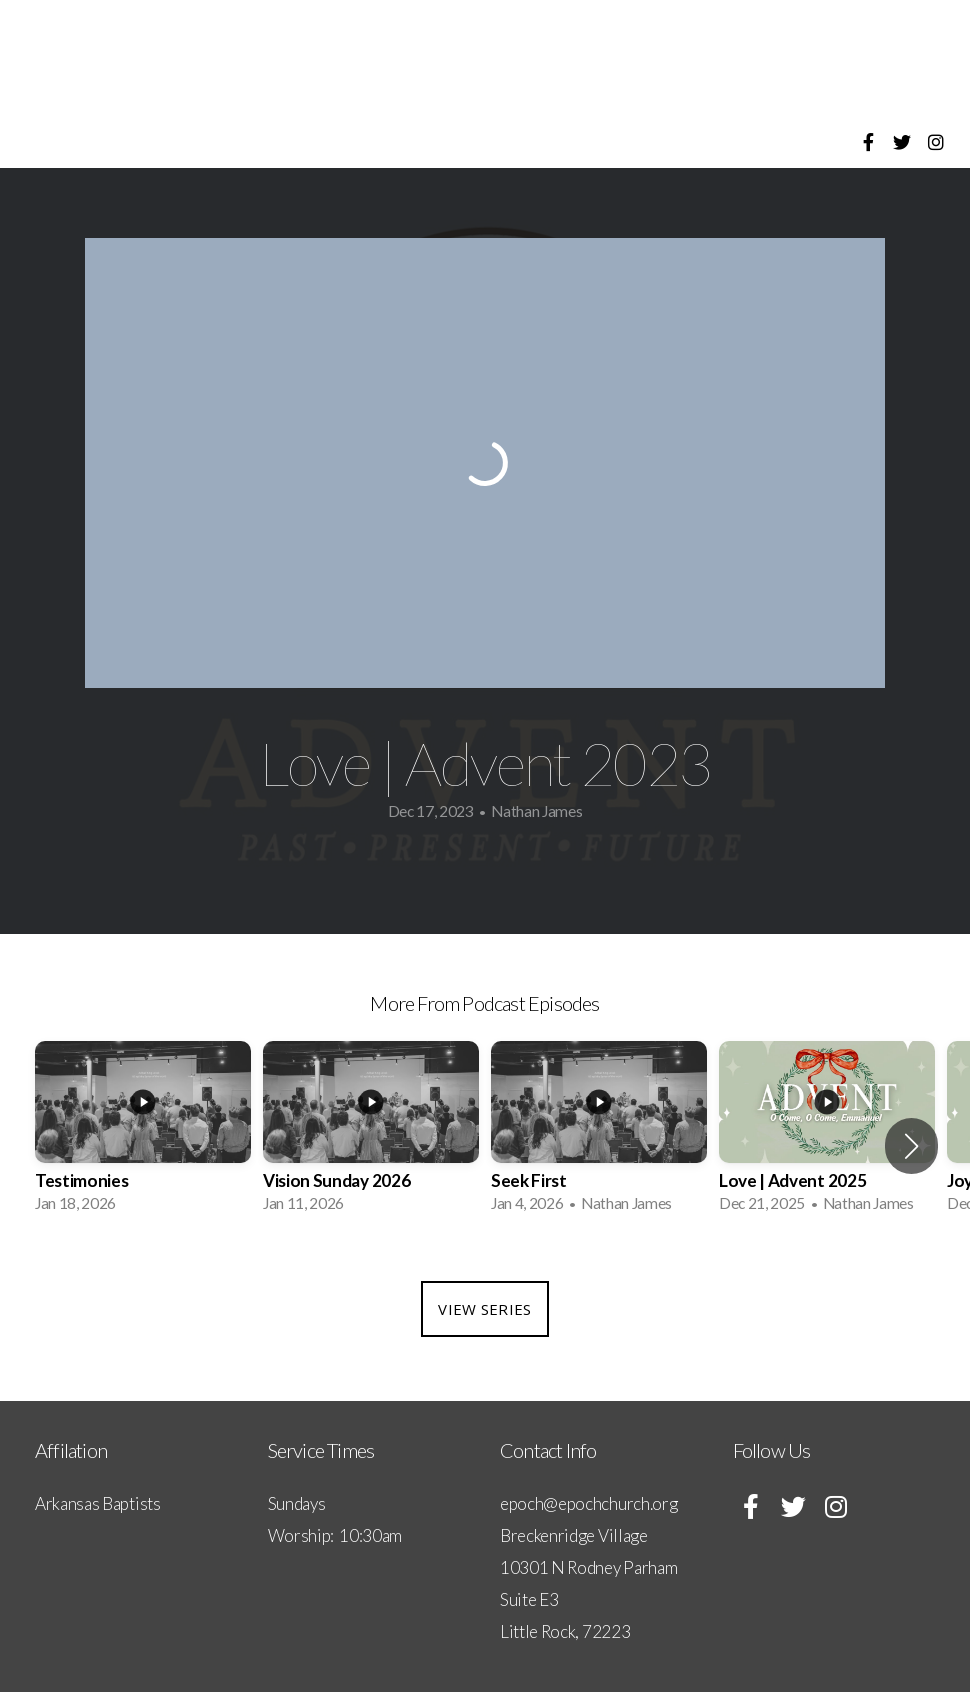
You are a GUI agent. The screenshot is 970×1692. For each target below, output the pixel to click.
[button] (911, 1146)
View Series (484, 1309)
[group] (143, 1133)
